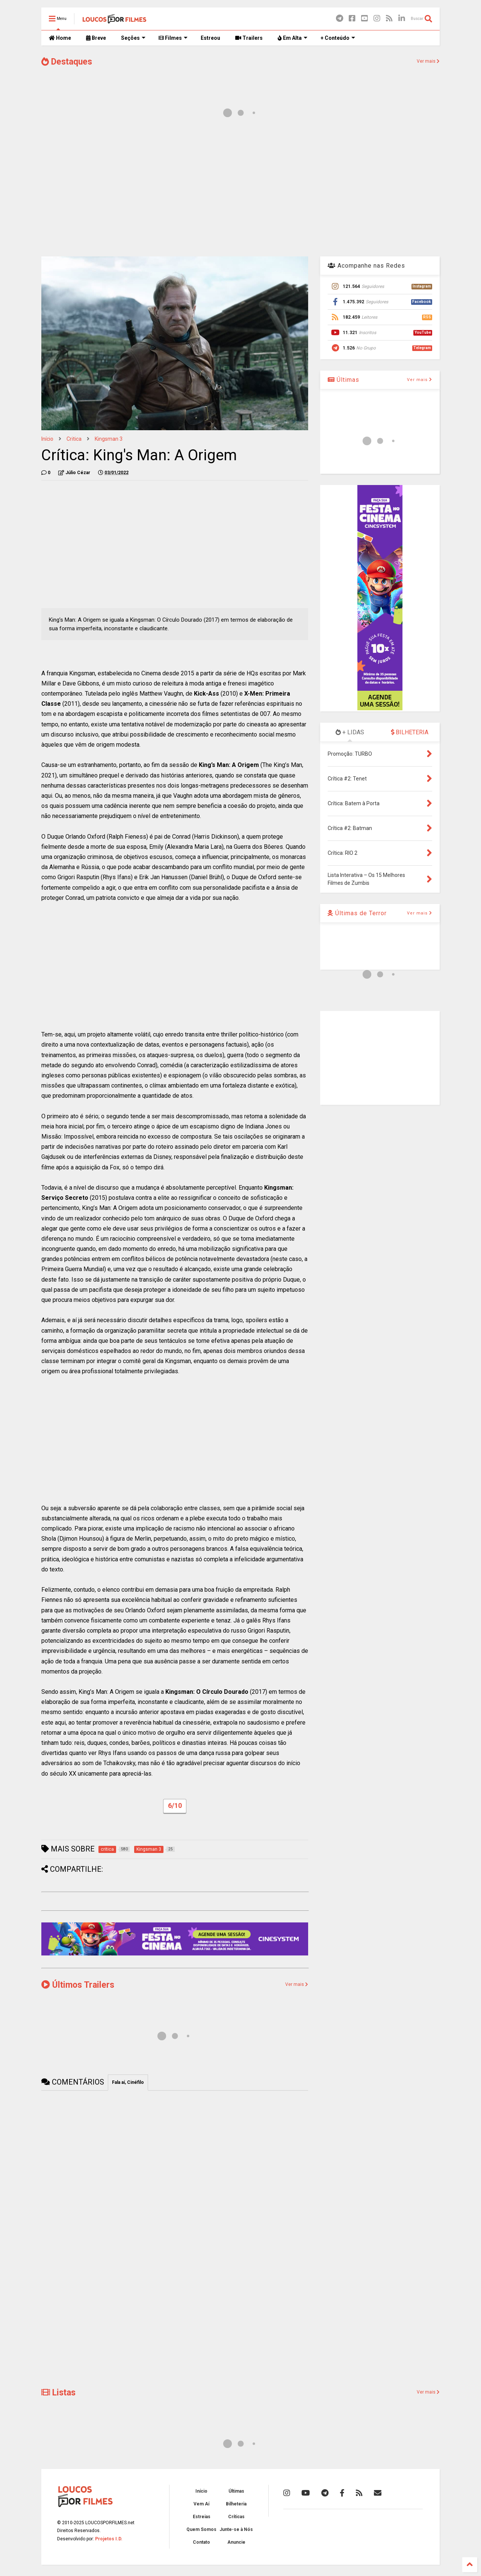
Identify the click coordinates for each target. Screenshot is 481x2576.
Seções (133, 38)
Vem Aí (201, 2504)
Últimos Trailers (77, 1985)
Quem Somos (201, 2529)
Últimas (343, 379)
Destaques (66, 62)
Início (47, 439)
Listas (58, 2393)
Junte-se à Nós (236, 2529)
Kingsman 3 (109, 439)
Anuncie (236, 2542)
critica (74, 439)
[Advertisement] (240, 190)
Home (60, 38)
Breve (96, 38)
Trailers (249, 38)
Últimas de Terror (357, 913)
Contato (201, 2542)
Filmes (173, 38)
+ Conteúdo (338, 38)
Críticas (236, 2516)
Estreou (210, 38)
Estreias (201, 2516)
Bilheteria (236, 2504)
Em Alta (292, 38)
